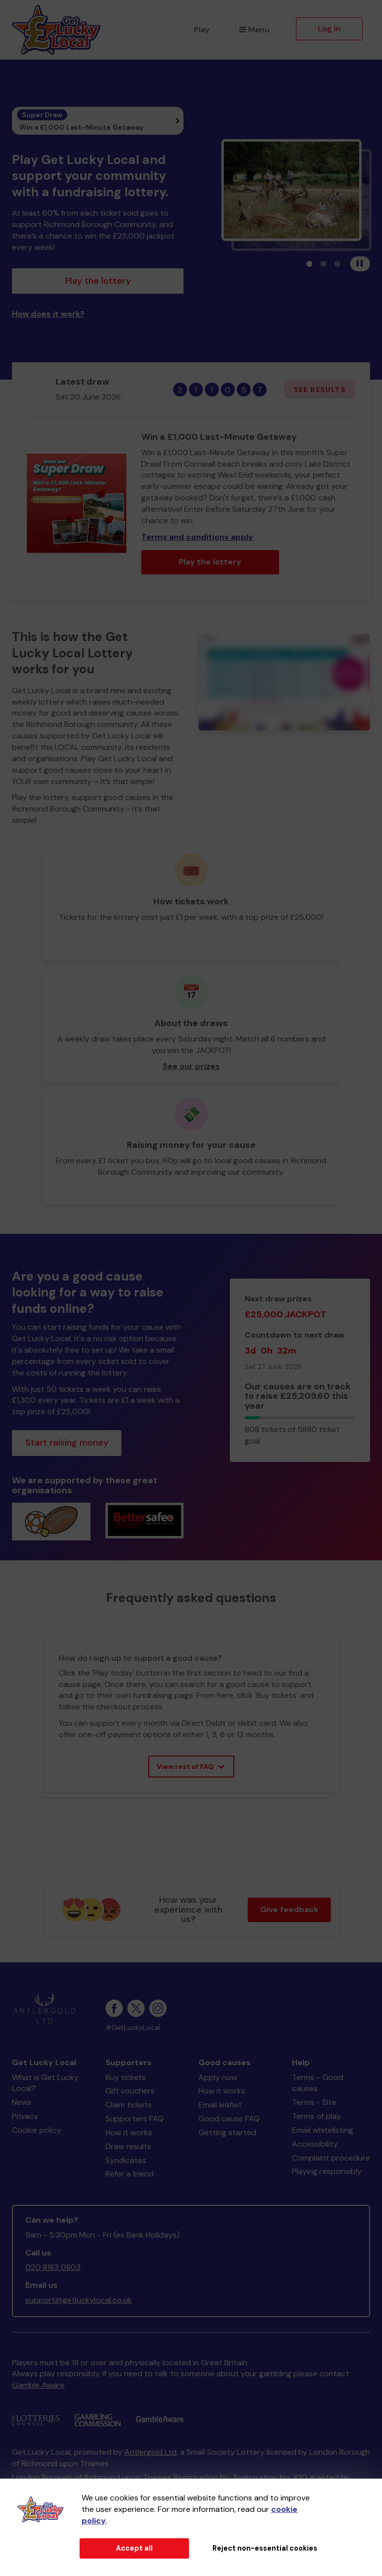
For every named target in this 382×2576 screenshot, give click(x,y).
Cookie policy (36, 2130)
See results (320, 389)
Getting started (227, 2132)
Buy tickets (125, 2077)
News (21, 2102)
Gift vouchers (130, 2091)
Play (201, 29)
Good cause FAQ (229, 2118)
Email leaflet (220, 2104)
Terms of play (316, 2116)
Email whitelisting (322, 2130)
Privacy (25, 2116)
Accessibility (315, 2144)
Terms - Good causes (317, 2083)
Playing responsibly (327, 2171)
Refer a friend (129, 2174)
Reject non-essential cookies (264, 2548)
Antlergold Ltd (150, 2452)
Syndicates (125, 2160)
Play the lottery (98, 281)
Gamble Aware (38, 2385)
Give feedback (289, 1909)
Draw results (128, 2146)
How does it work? (48, 314)
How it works (128, 2132)
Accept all (134, 2548)
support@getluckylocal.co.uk (78, 2300)
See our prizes (191, 1066)
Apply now (217, 2077)
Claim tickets (128, 2104)
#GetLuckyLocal (132, 2027)
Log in (329, 28)
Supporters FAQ (134, 2118)
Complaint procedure (331, 2158)
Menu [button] (254, 29)
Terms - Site (314, 2102)
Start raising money (66, 1443)
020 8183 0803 (53, 2267)
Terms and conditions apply (197, 537)
